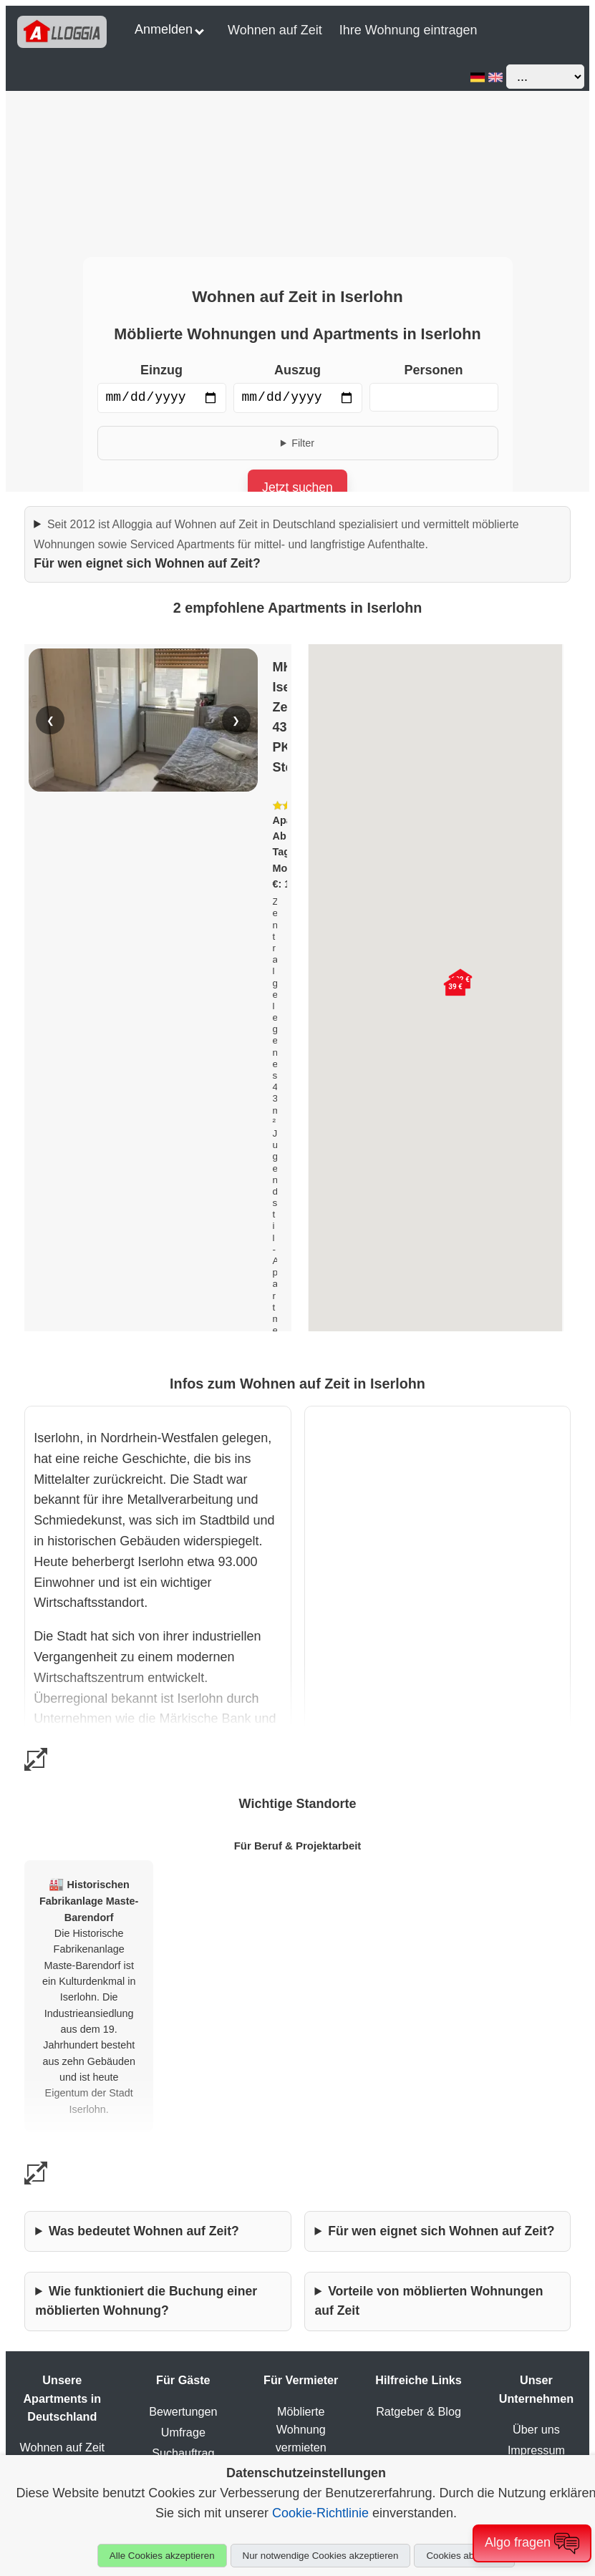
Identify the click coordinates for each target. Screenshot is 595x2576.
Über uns (536, 2429)
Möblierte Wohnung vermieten (301, 2429)
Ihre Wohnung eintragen (408, 30)
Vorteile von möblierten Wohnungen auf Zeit (429, 2301)
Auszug (297, 370)
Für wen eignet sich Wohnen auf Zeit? (276, 544)
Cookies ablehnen (464, 2555)
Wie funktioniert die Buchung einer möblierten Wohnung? (146, 2301)
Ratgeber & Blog (418, 2411)
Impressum (536, 2450)
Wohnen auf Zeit (275, 30)
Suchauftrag (183, 2452)
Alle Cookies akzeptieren (162, 2555)
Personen (433, 370)
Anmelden (169, 29)
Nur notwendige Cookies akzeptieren (321, 2555)
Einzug (161, 370)
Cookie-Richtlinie (320, 2513)
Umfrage (183, 2432)
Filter (302, 443)
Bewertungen (183, 2411)
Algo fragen (532, 2543)
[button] (455, 986)
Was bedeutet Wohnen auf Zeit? (144, 2231)
